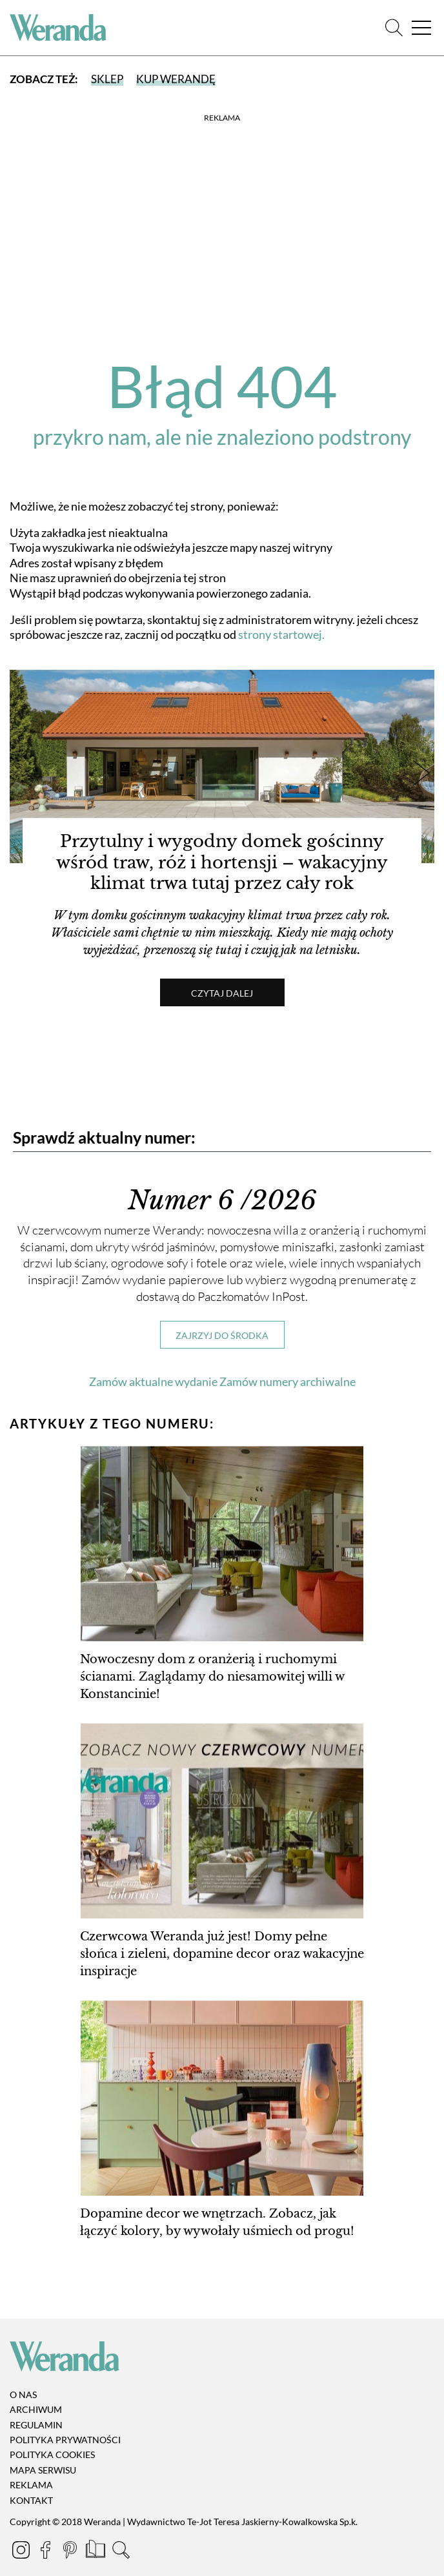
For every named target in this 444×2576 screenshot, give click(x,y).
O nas (23, 2394)
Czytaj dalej (222, 993)
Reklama (31, 2484)
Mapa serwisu (43, 2469)
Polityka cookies (52, 2455)
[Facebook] (46, 2551)
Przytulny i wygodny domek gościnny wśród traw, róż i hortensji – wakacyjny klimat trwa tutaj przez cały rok (222, 862)
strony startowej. (281, 634)
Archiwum (36, 2409)
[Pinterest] (71, 2551)
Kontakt (31, 2500)
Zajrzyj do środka (222, 1335)
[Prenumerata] (96, 2551)
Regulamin (36, 2424)
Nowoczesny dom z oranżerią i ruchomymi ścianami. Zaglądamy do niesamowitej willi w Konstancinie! (212, 1676)
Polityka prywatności (65, 2439)
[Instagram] (22, 2551)
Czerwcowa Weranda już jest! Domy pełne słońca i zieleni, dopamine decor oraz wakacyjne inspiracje (222, 1953)
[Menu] (421, 28)
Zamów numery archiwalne (287, 1381)
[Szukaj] (394, 28)
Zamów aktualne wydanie (153, 1381)
